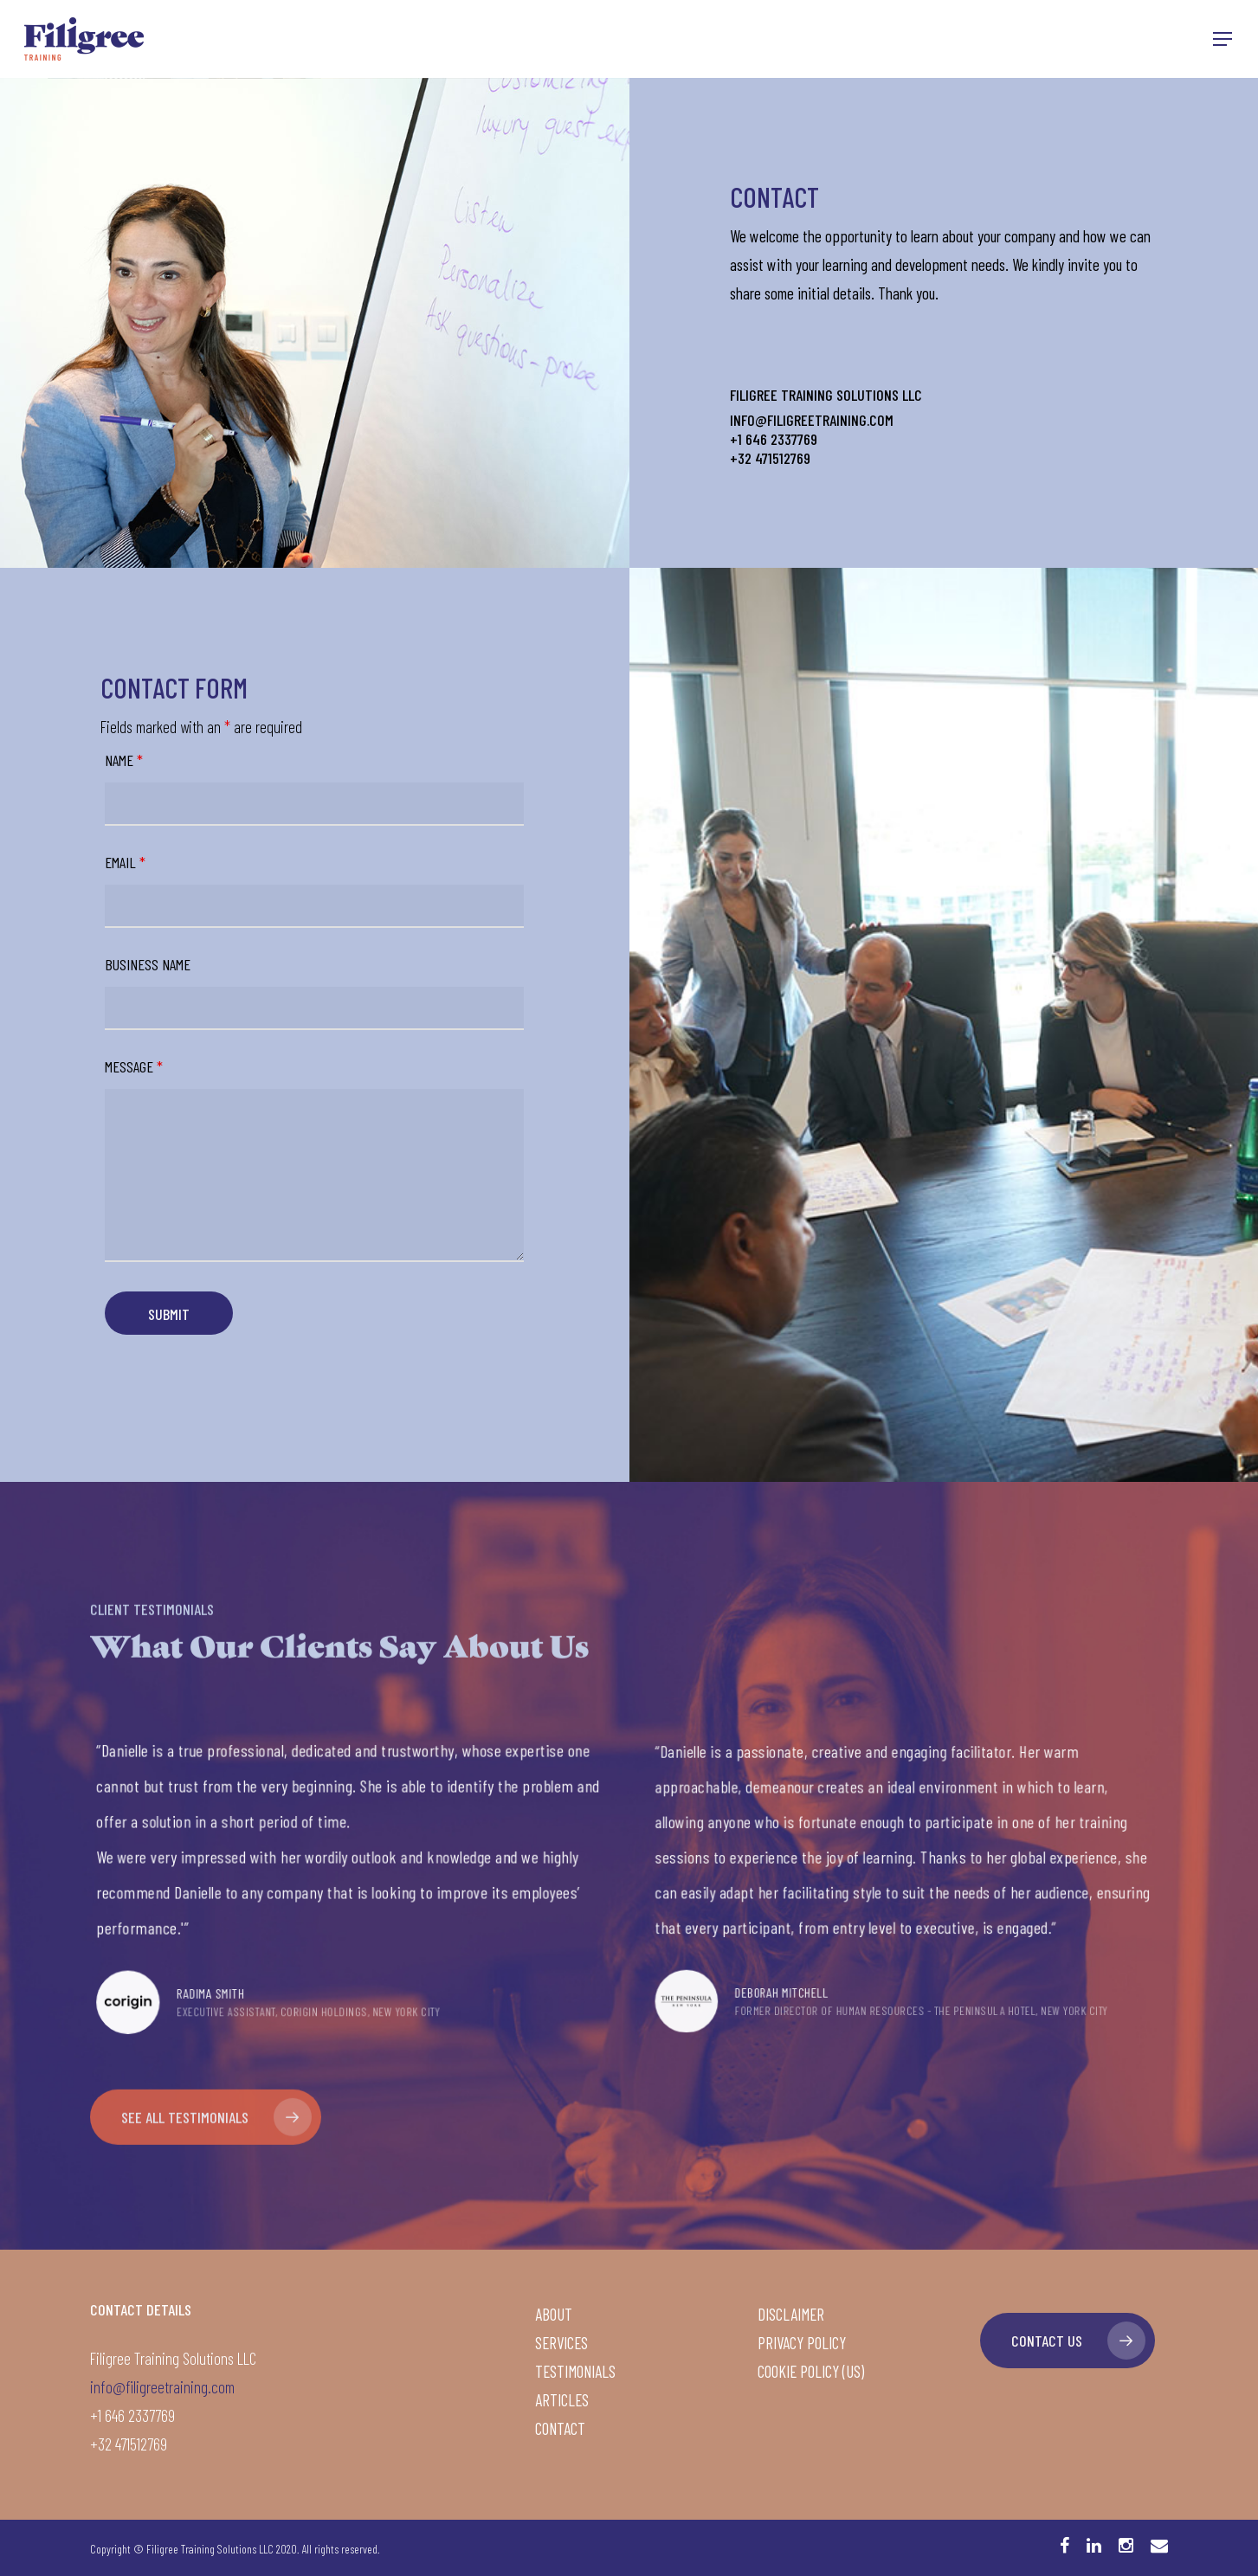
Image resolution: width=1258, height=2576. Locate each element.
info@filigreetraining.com (162, 2387)
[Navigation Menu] (1223, 39)
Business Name (147, 964)
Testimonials (575, 2371)
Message (134, 1066)
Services (561, 2343)
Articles (562, 2400)
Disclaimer (791, 2314)
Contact (560, 2428)
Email (125, 862)
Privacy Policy (802, 2343)
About (553, 2314)
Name (124, 760)
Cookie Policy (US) (811, 2371)
